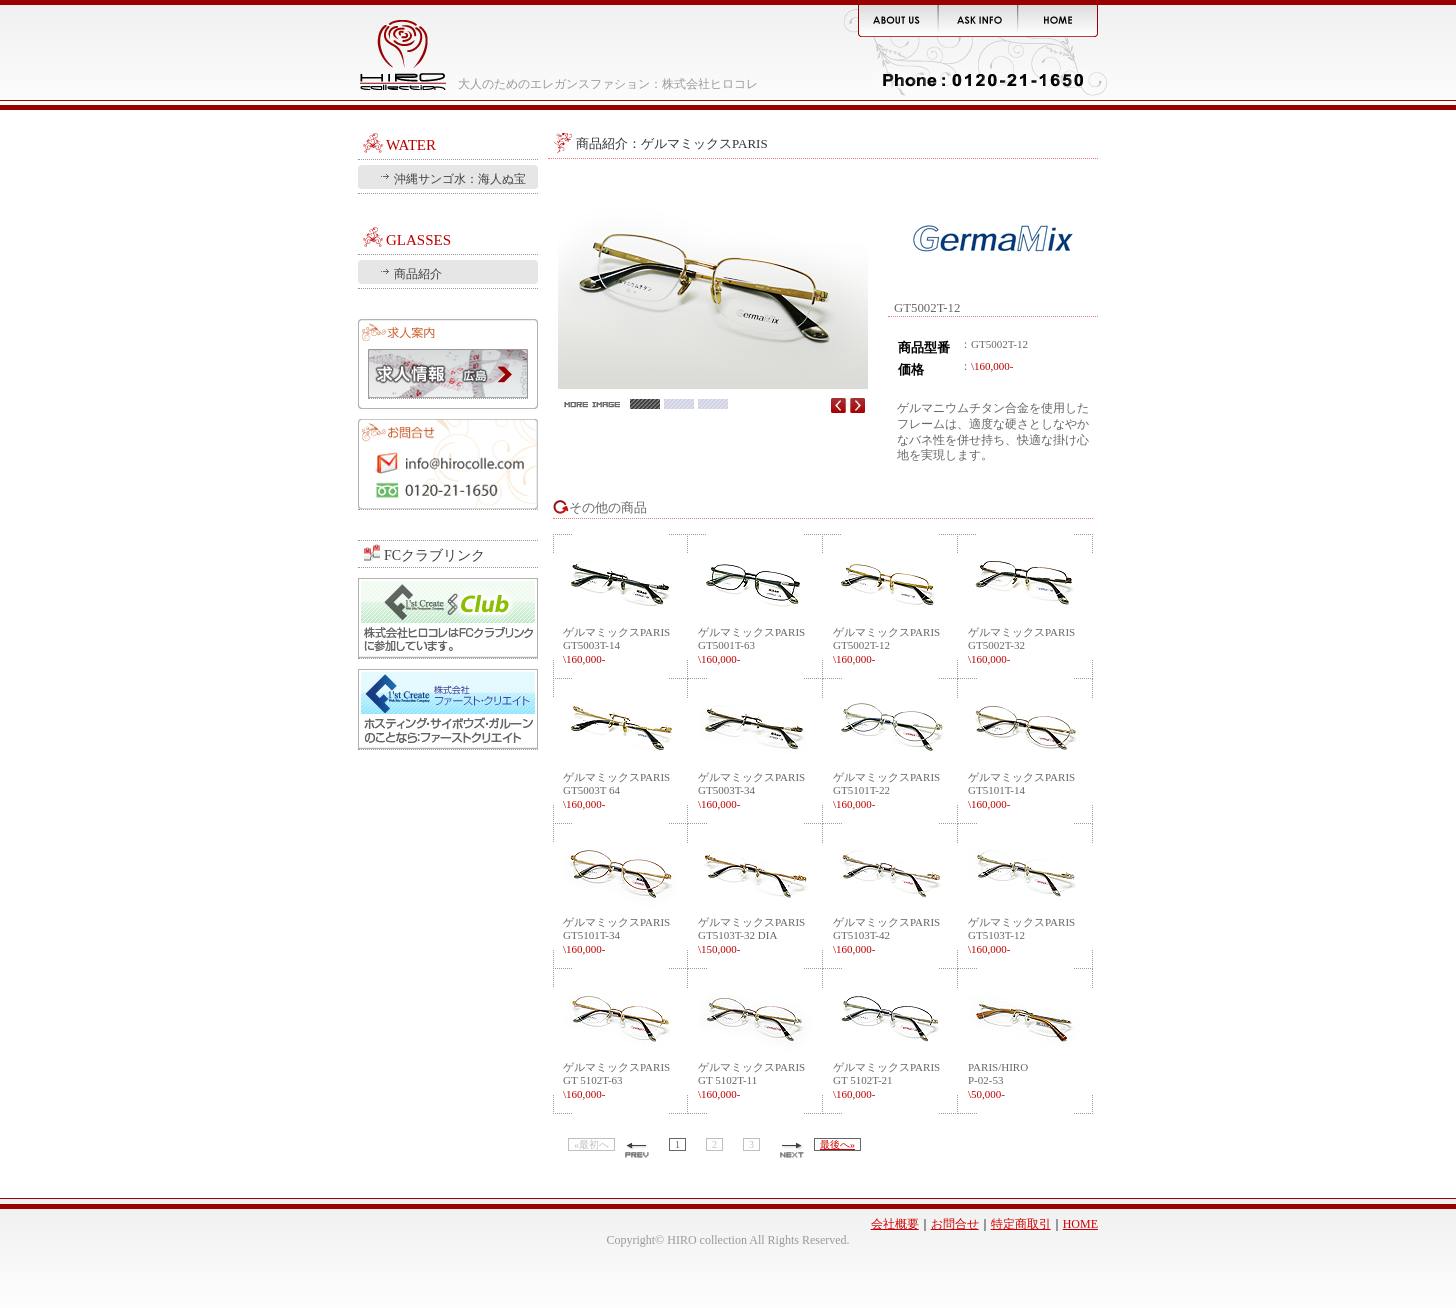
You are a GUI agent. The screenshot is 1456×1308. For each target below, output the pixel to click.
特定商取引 (1021, 1224)
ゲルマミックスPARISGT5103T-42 (886, 935)
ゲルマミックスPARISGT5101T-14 (1021, 790)
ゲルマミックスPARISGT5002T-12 (886, 645)
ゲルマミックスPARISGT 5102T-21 (886, 1080)
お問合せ (448, 464)
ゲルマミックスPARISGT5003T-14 (616, 645)
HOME (1080, 1224)
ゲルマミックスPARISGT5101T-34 (616, 935)
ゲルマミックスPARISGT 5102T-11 (751, 1080)
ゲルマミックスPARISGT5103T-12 (1021, 935)
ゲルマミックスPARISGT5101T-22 (886, 790)
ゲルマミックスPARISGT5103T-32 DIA (751, 935)
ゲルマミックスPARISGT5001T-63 (751, 645)
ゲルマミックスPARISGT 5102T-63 (616, 1080)
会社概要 (895, 1224)
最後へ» (837, 1144)
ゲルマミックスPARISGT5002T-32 (1021, 645)
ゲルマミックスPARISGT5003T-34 (751, 790)
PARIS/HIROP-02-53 (998, 1080)
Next (858, 405)
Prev (838, 405)
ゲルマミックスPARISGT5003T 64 (616, 790)
